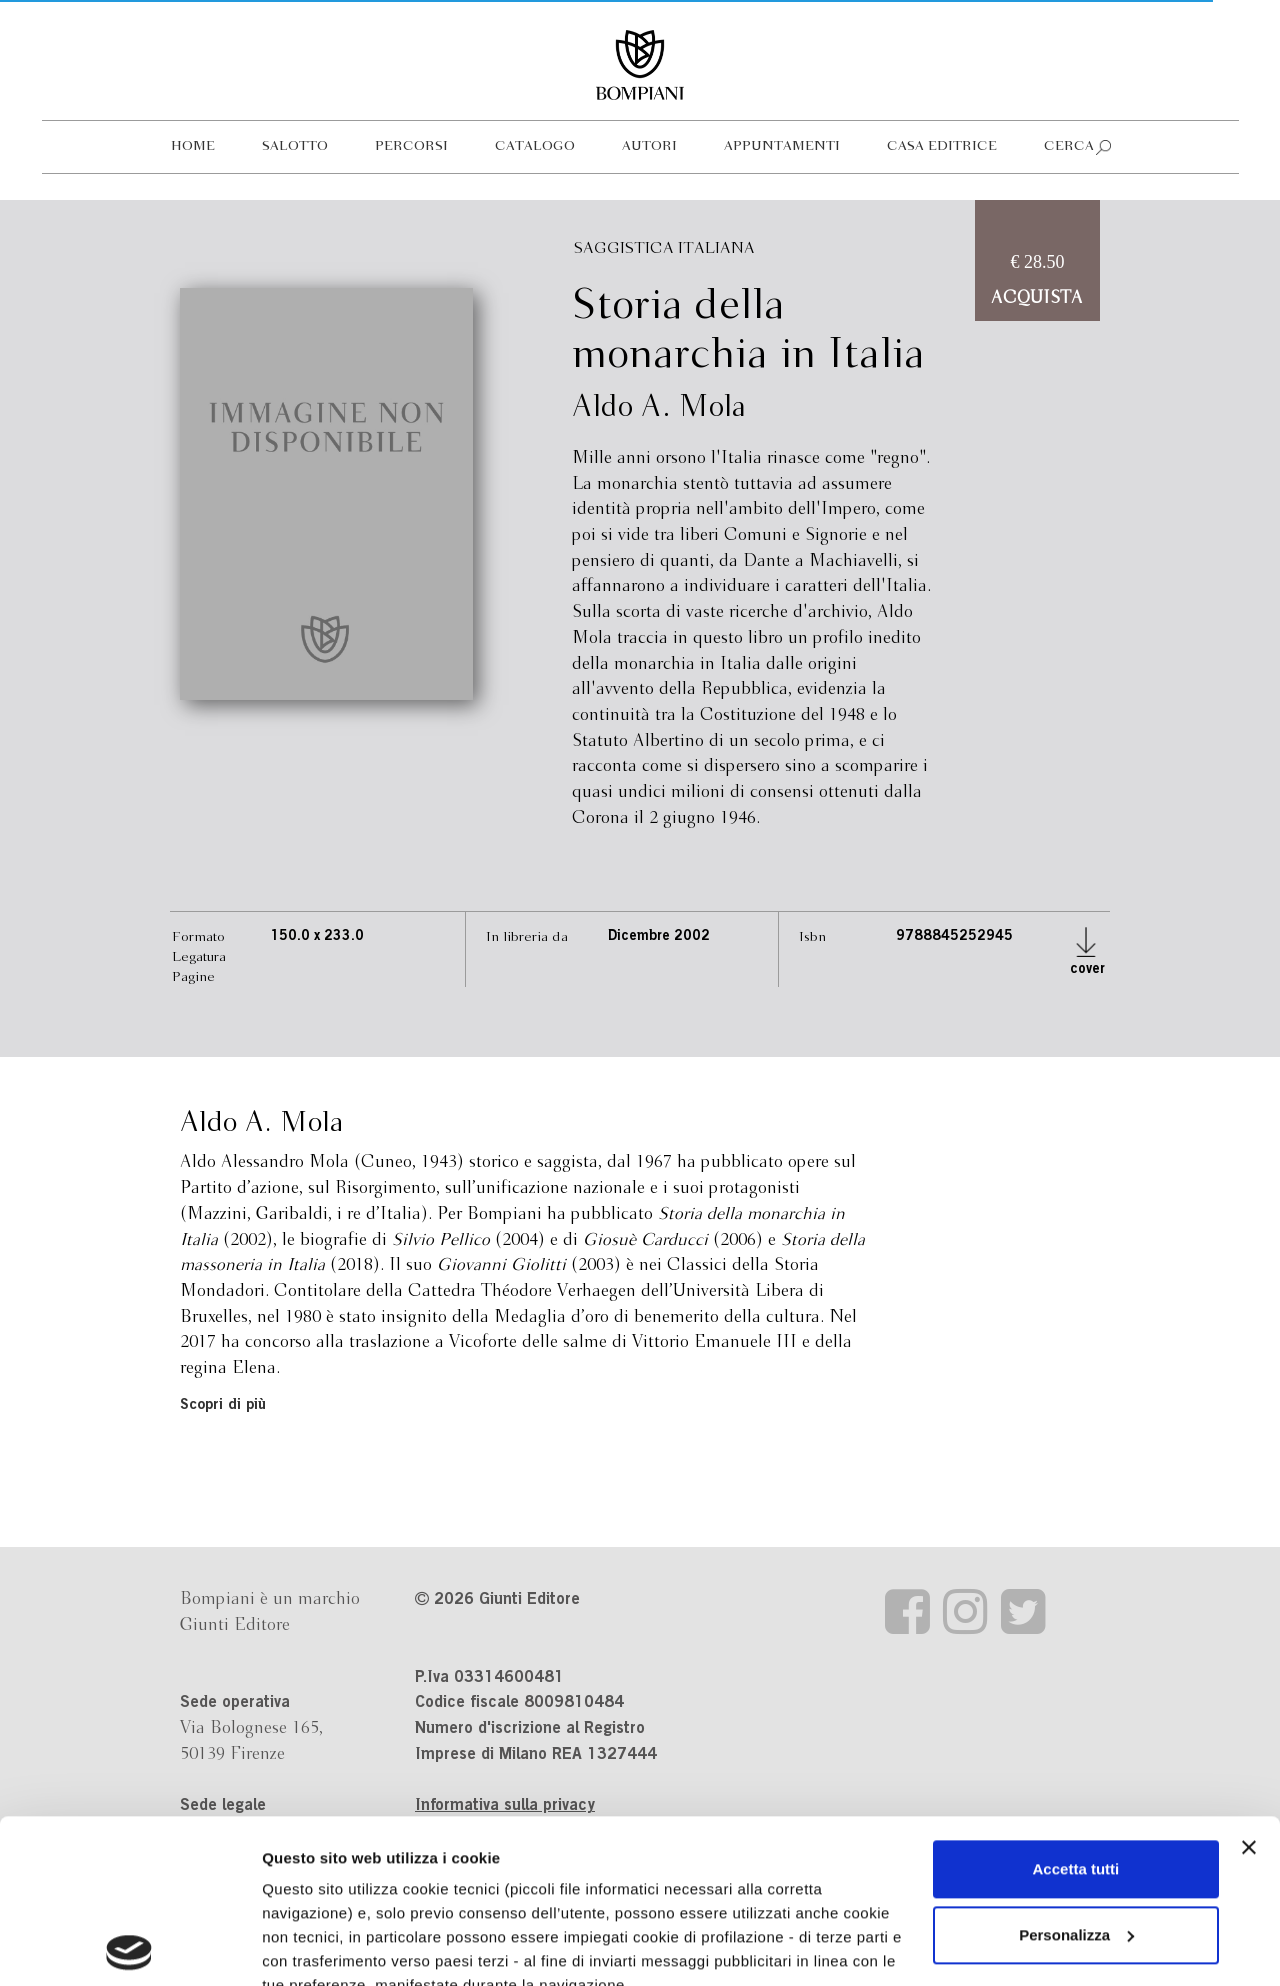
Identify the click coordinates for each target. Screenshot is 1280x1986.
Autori (649, 146)
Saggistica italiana (664, 248)
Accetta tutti (1076, 1705)
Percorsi (411, 146)
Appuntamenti (782, 146)
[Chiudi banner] (1249, 1684)
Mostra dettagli (316, 1946)
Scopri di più (223, 1405)
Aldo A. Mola (659, 408)
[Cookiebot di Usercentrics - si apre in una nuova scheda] (129, 1947)
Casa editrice (942, 146)
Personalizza (1076, 1771)
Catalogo (535, 146)
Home (193, 146)
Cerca (1069, 146)
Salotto (295, 146)
